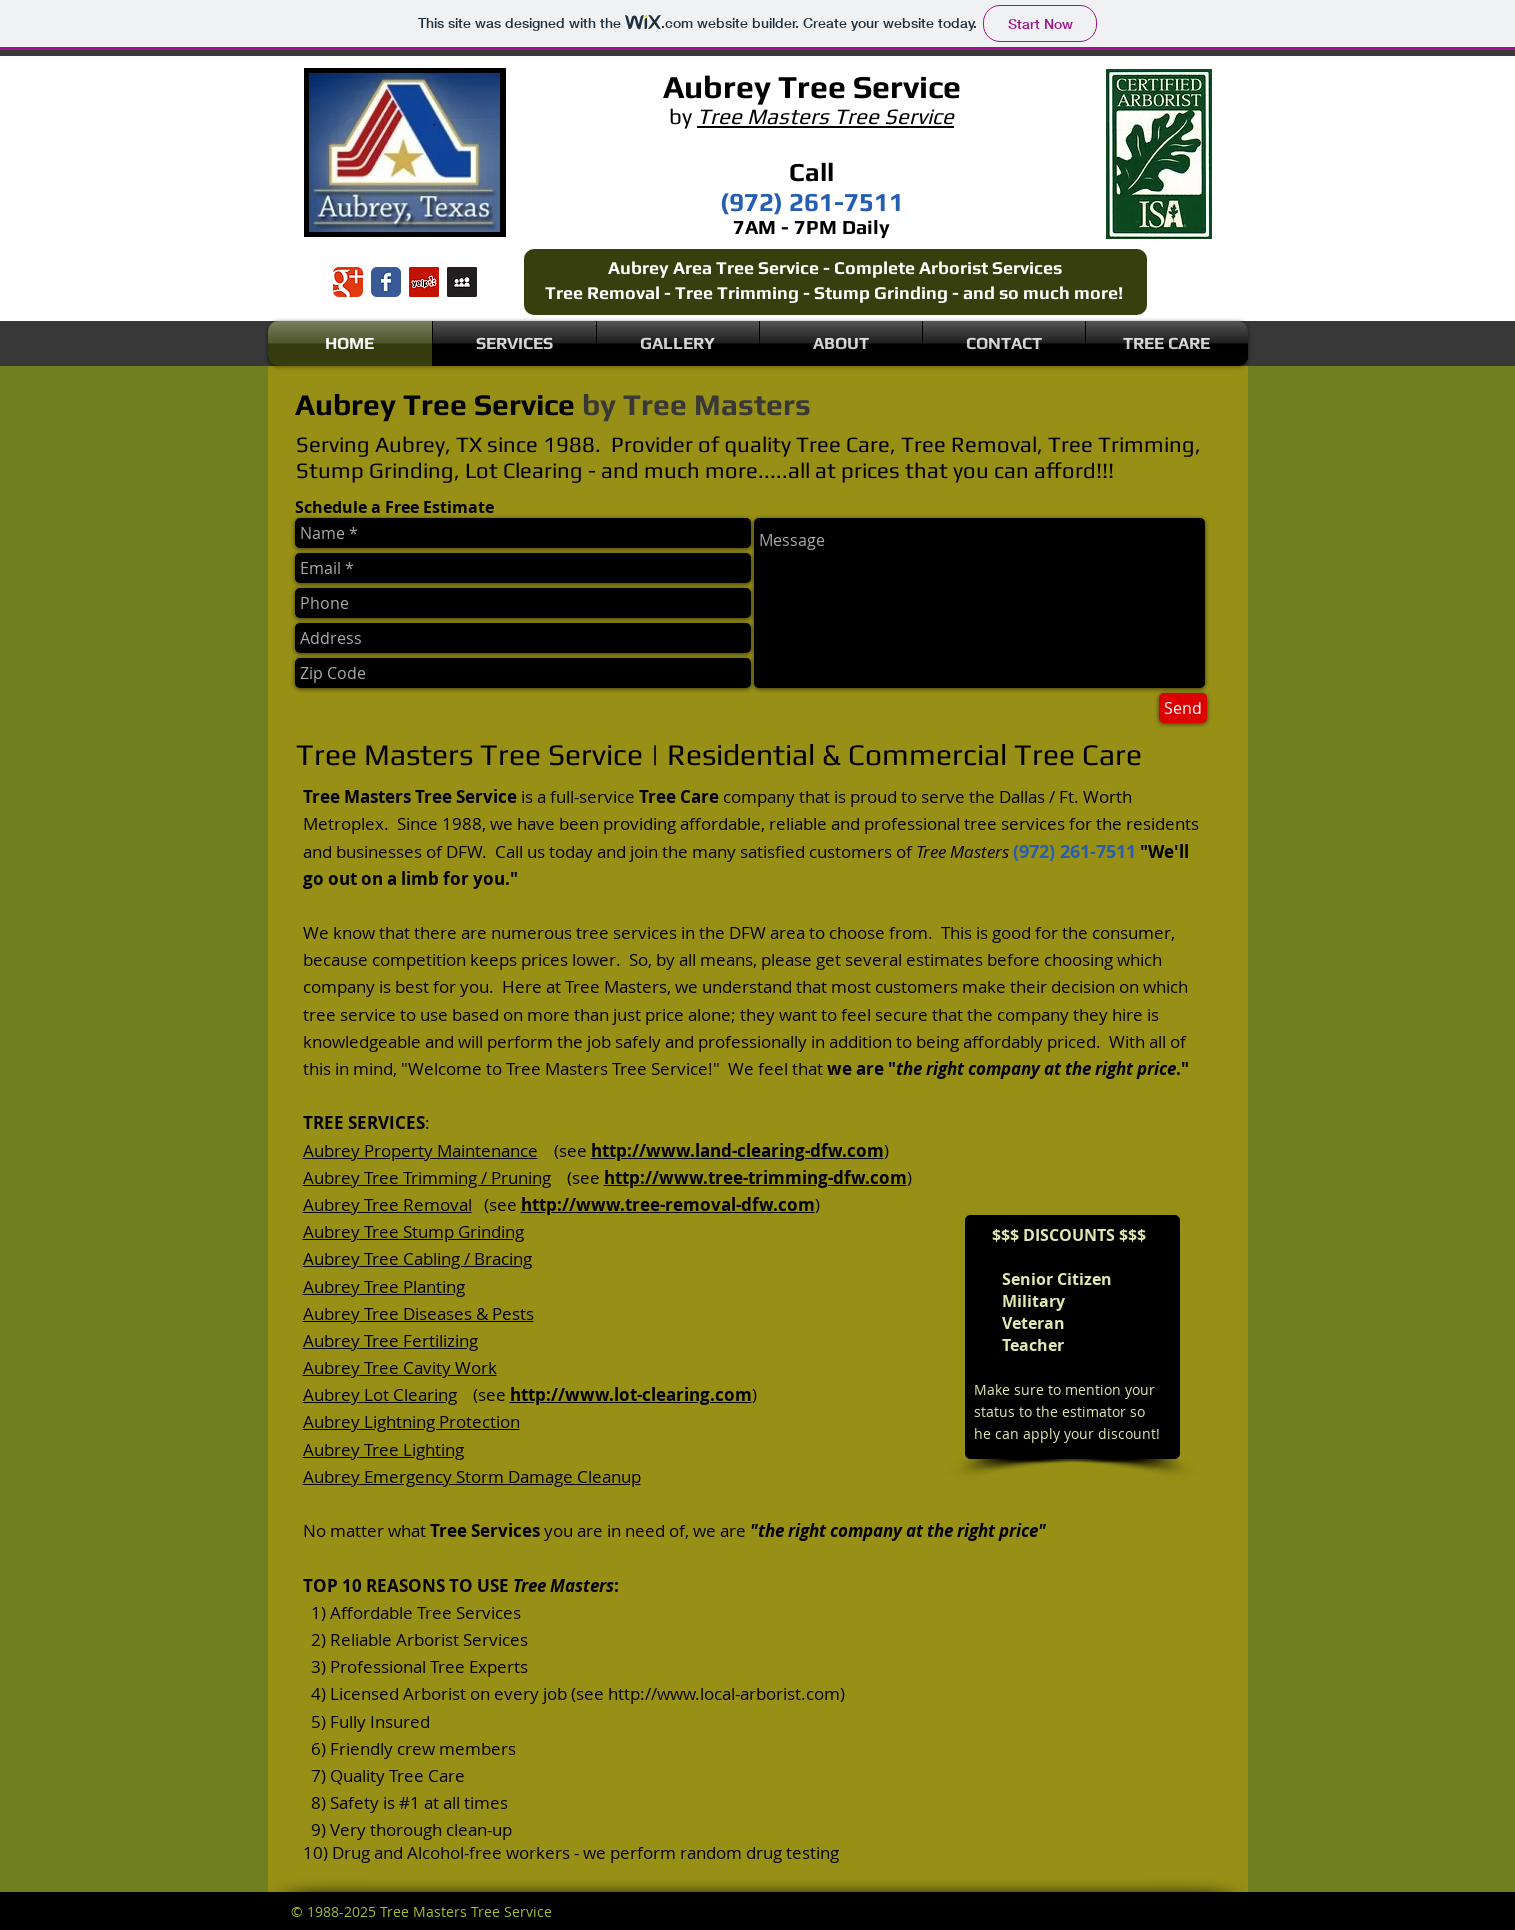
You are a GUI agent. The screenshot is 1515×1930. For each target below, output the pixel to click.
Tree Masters (717, 404)
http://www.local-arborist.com (724, 1693)
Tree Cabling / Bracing (446, 1258)
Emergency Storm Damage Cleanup (500, 1476)
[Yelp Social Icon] (424, 282)
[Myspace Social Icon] (462, 282)
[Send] (1183, 708)
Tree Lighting (412, 1449)
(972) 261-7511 (1074, 851)
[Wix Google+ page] (348, 282)
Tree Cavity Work (428, 1367)
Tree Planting (412, 1286)
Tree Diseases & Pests (447, 1313)
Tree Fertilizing (419, 1340)
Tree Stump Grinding (442, 1231)
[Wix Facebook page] (386, 282)
